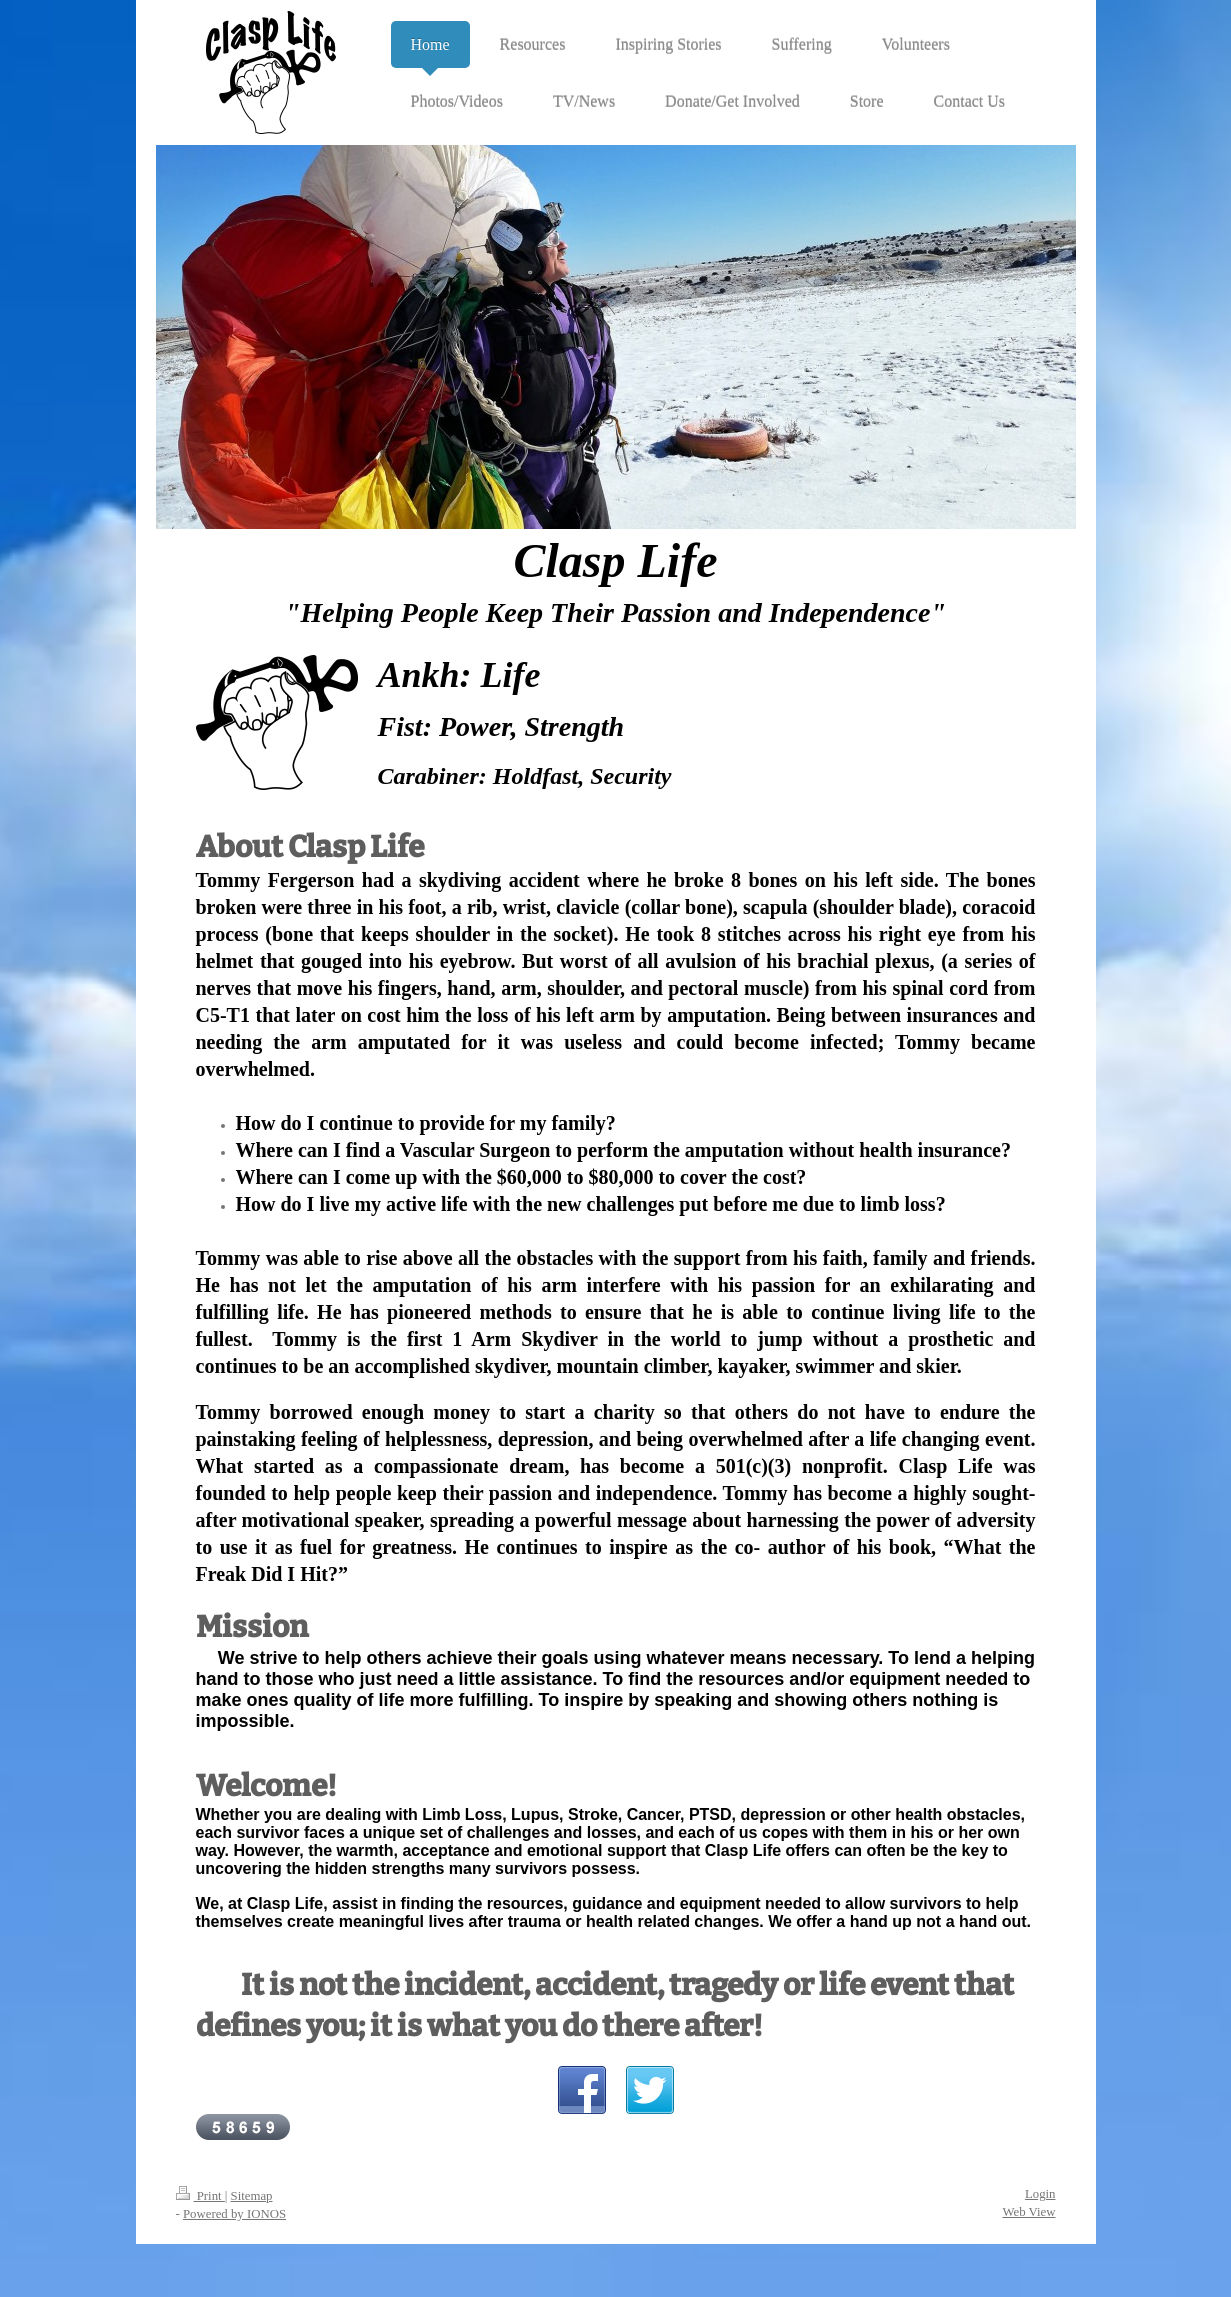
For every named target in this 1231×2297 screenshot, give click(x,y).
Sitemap (252, 2196)
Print (200, 2196)
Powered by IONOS (234, 2214)
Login (1040, 2194)
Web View (1028, 2212)
